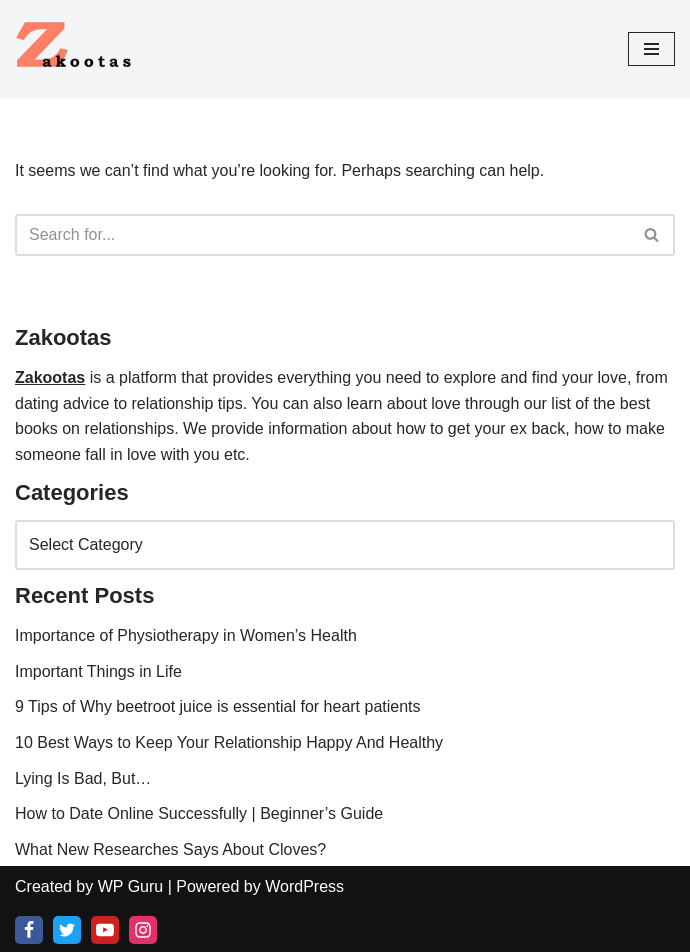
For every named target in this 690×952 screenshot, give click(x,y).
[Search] (322, 235)
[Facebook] (29, 930)
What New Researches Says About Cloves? (170, 849)
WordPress (304, 886)
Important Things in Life (98, 671)
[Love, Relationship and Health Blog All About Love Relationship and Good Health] (75, 49)
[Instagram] (143, 930)
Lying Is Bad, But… (83, 778)
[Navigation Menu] (651, 49)
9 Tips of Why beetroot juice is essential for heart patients (218, 706)
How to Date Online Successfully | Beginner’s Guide (199, 813)
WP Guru (131, 886)
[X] (67, 930)
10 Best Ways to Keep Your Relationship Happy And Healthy (229, 742)
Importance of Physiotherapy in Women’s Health (186, 635)
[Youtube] (105, 930)
